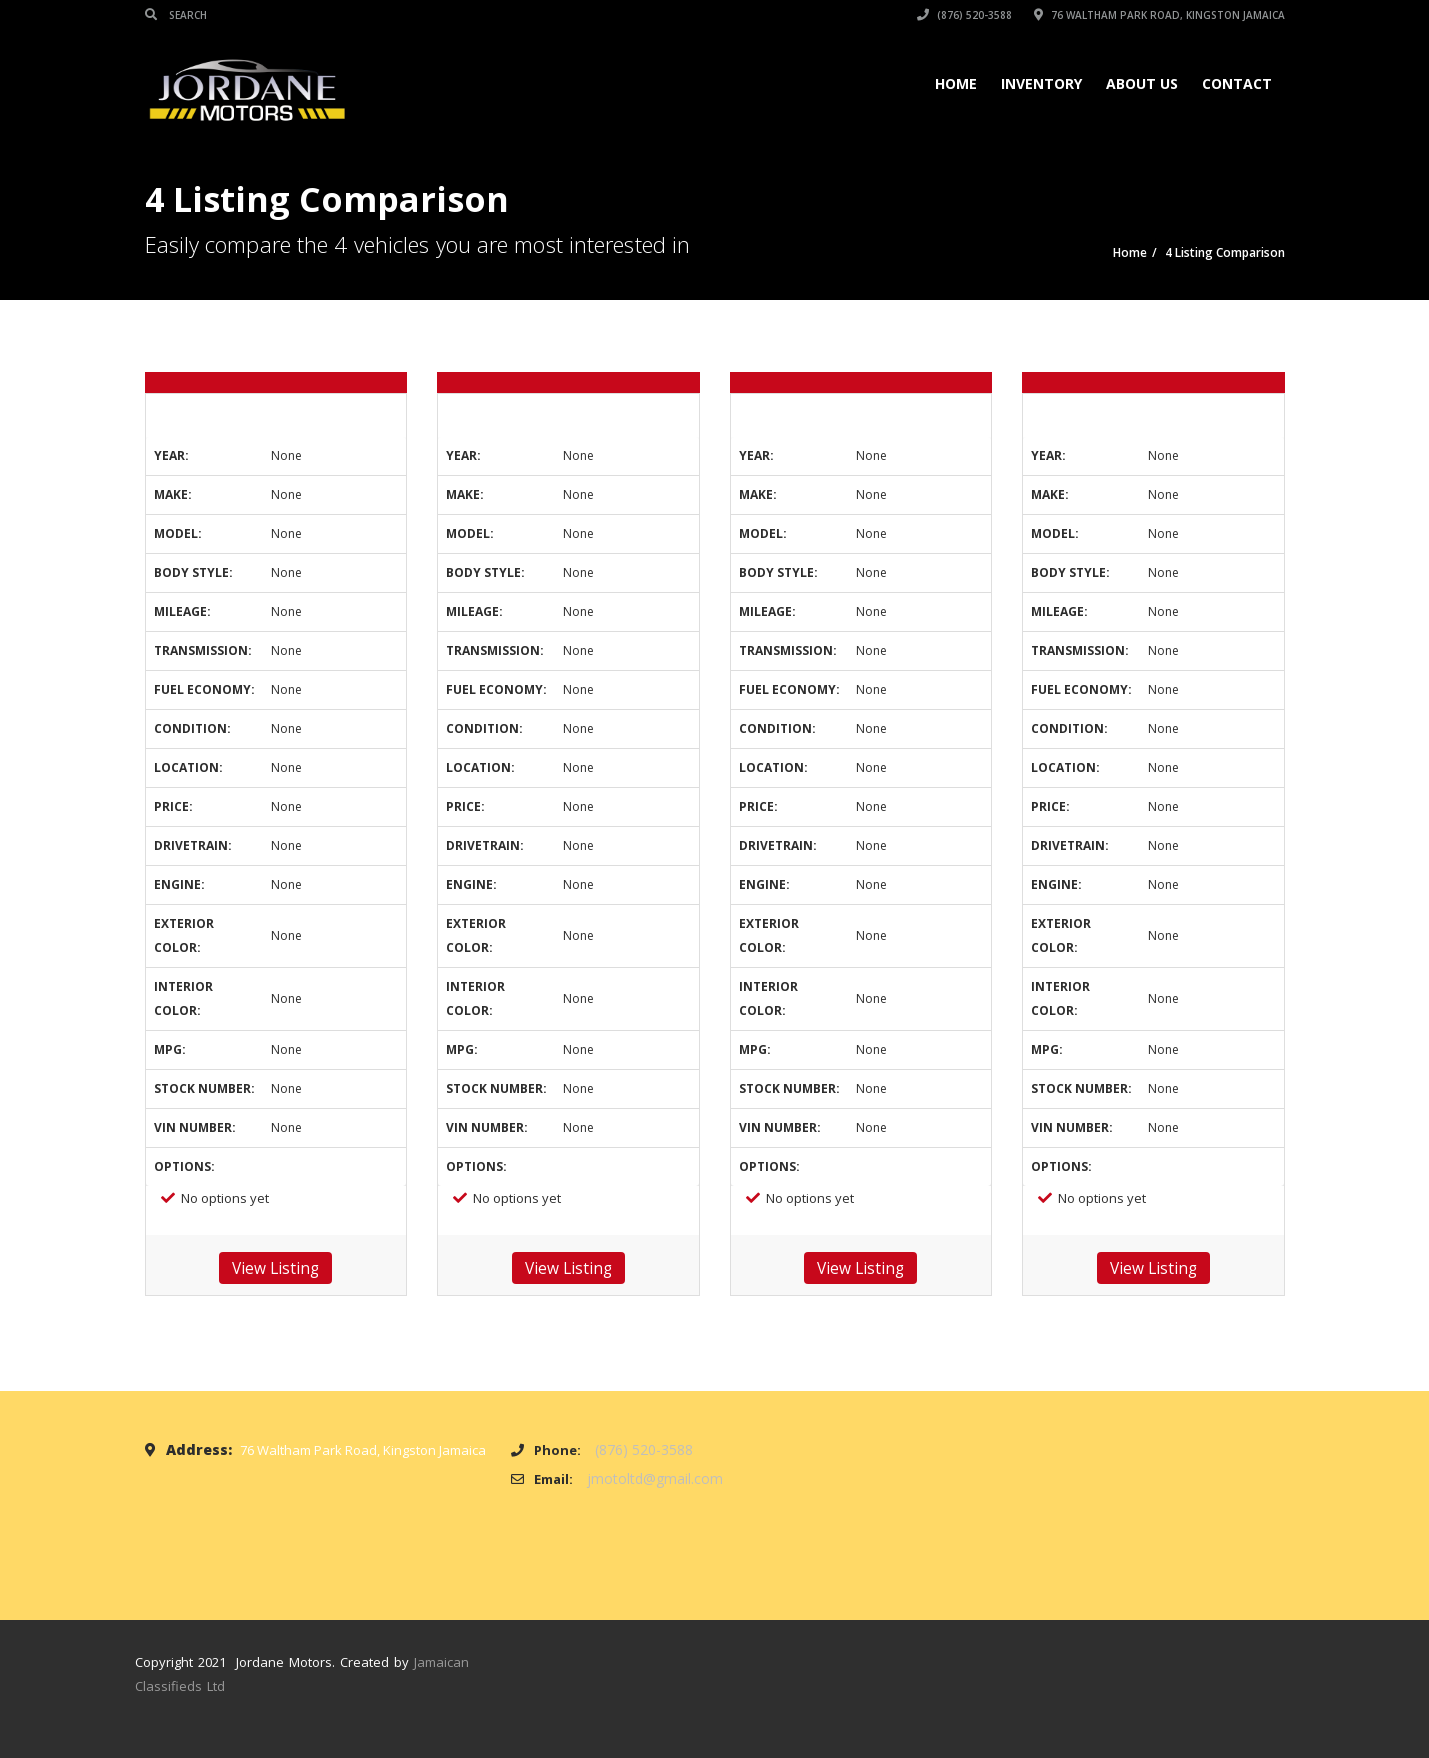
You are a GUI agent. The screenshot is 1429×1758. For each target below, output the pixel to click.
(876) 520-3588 (964, 15)
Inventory (1041, 83)
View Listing (275, 1268)
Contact (1237, 83)
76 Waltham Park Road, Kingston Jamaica (1159, 15)
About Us (1142, 83)
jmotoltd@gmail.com (655, 1478)
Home (956, 83)
